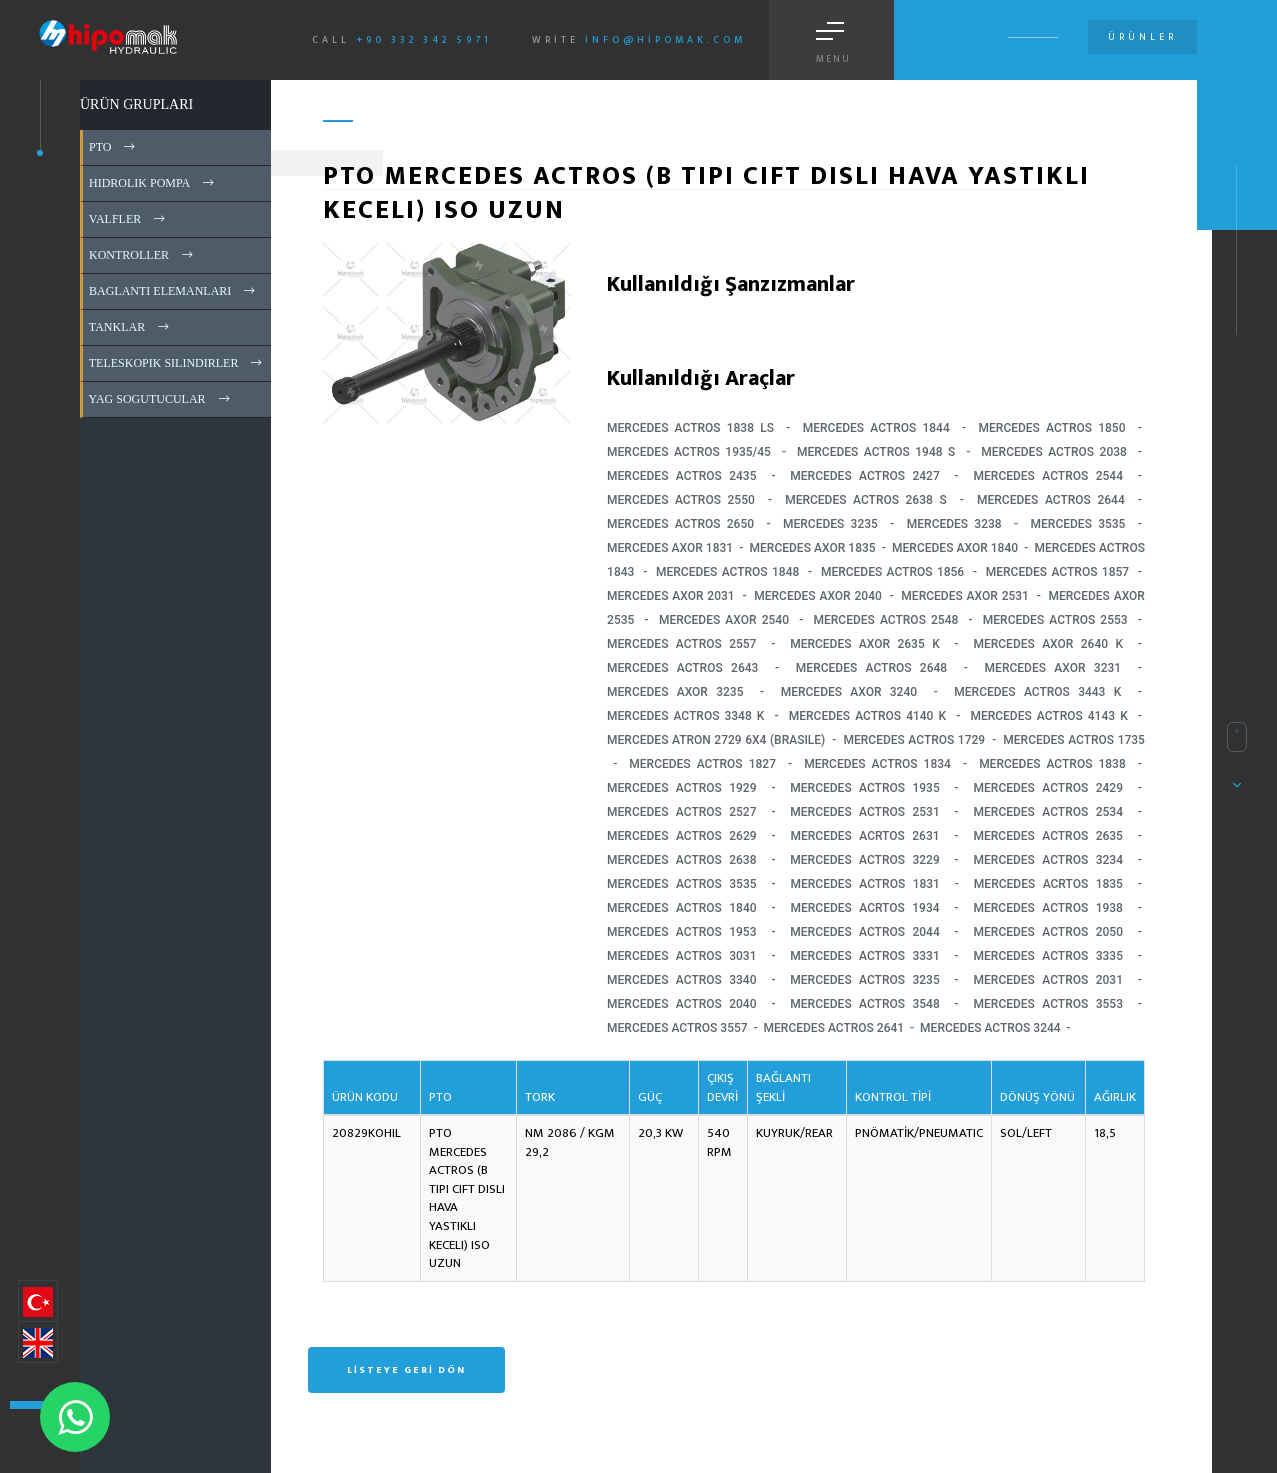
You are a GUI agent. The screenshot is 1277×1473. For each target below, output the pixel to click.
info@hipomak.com (665, 40)
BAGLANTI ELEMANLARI (173, 291)
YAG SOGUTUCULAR (161, 399)
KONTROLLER (142, 255)
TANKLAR (130, 327)
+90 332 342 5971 (424, 40)
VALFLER (128, 219)
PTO (113, 147)
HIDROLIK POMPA (153, 183)
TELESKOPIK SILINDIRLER (177, 363)
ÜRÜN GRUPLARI (136, 104)
